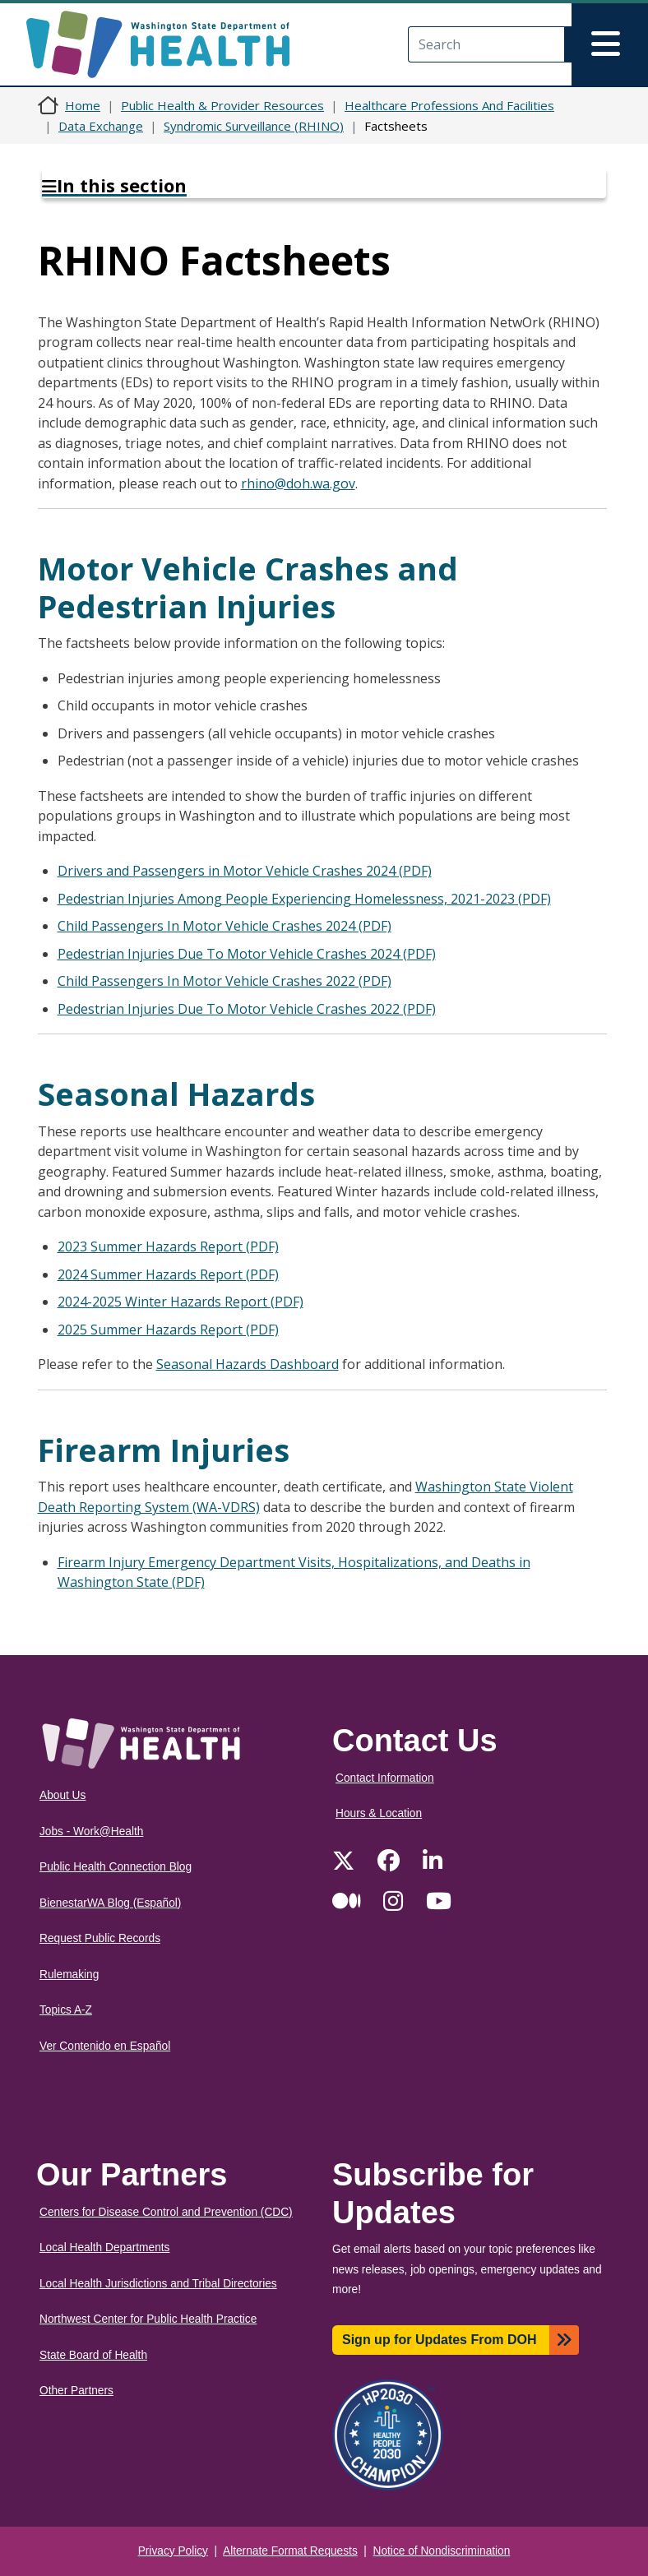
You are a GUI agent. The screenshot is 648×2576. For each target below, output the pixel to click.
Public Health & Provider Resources (222, 105)
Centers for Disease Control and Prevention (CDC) (166, 2212)
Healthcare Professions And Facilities (449, 105)
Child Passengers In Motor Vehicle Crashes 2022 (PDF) (224, 981)
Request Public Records (99, 1938)
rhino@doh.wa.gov (298, 483)
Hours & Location (379, 1813)
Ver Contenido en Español (104, 2046)
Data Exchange (100, 126)
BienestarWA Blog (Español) (110, 1903)
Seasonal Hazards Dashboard (247, 1364)
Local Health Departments (104, 2247)
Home (82, 105)
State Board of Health (93, 2355)
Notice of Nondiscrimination (442, 2551)
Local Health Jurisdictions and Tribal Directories (158, 2284)
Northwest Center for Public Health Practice (148, 2319)
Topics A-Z (65, 2010)
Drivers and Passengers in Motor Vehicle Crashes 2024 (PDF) (245, 871)
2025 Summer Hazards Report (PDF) (168, 1329)
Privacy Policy (173, 2551)
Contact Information (385, 1778)
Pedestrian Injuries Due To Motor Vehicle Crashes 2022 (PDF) (247, 1009)
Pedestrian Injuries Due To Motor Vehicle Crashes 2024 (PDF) (247, 954)
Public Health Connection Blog (115, 1867)
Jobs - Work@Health (91, 1831)
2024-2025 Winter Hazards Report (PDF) (180, 1302)
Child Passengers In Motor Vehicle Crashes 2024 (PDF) (224, 926)
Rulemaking (69, 1974)
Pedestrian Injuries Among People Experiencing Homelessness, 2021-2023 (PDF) (304, 899)
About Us (62, 1795)
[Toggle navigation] (610, 44)
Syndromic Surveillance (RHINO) (254, 126)
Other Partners (76, 2390)
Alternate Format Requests (290, 2551)
